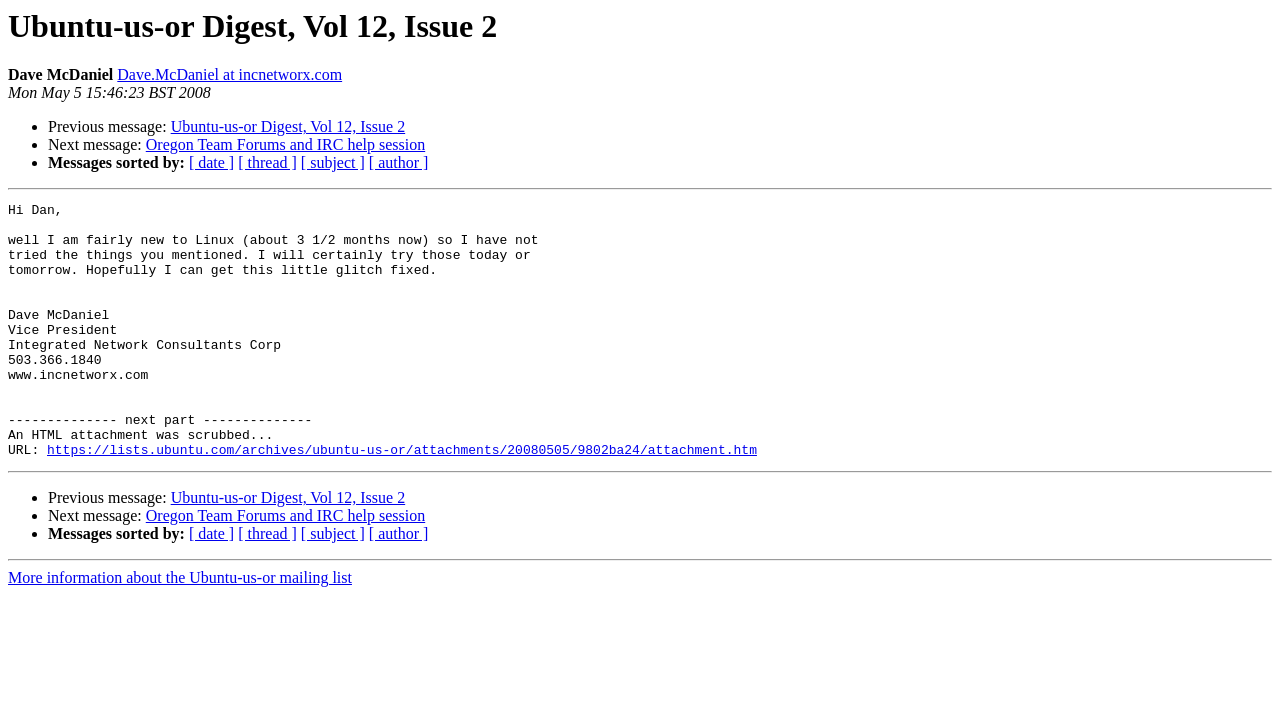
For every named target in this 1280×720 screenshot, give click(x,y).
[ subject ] (333, 162)
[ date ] (211, 162)
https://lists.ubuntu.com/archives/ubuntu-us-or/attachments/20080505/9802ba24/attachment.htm (402, 500)
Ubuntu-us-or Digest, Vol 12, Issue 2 (288, 126)
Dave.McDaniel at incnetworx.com (229, 74)
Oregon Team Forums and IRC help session (285, 144)
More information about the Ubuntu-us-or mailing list (180, 628)
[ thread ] (267, 162)
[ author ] (399, 162)
